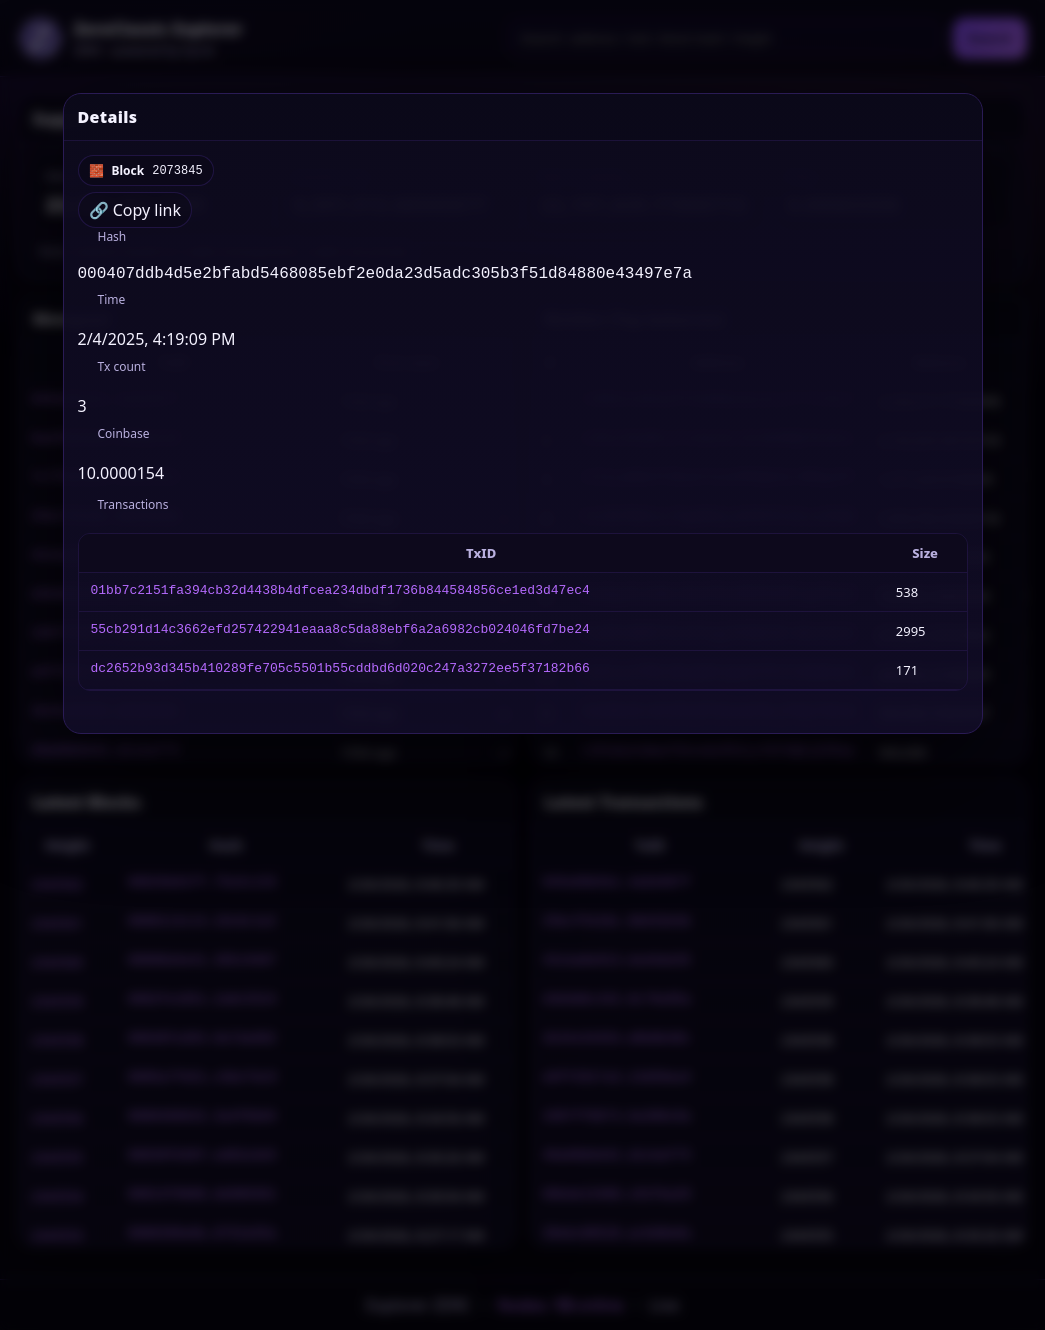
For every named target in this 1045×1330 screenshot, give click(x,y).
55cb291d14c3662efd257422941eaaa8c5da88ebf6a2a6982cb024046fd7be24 (340, 635)
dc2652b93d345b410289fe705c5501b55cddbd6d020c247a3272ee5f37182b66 (340, 674)
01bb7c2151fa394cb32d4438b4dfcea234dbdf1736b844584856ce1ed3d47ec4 (340, 596)
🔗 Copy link (135, 210)
